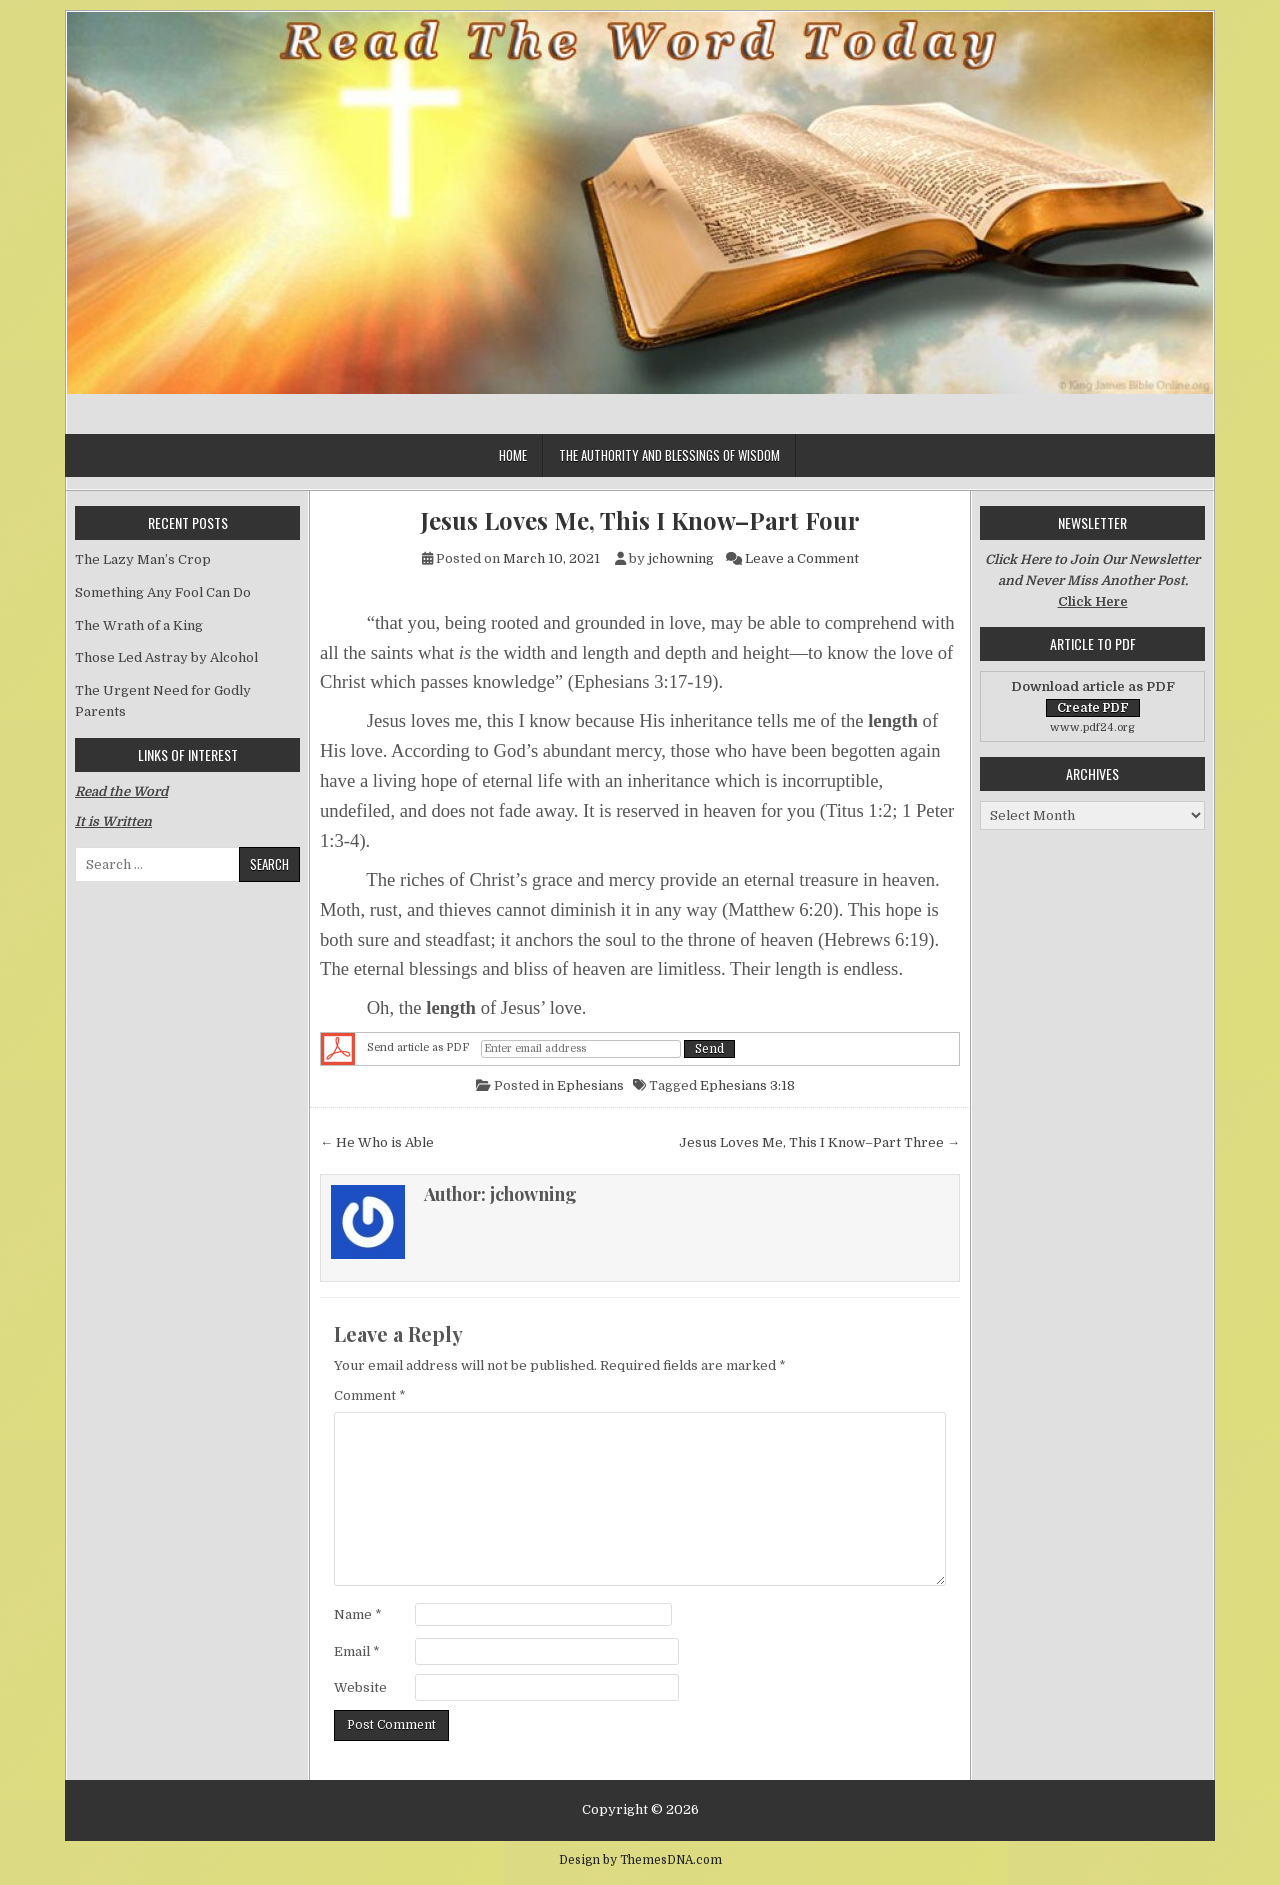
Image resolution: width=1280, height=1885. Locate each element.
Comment (370, 1395)
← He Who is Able (377, 1142)
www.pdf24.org (1092, 727)
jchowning (681, 558)
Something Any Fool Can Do (163, 592)
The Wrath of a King (139, 625)
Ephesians (590, 1085)
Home (513, 455)
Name (358, 1614)
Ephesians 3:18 (747, 1085)
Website (360, 1687)
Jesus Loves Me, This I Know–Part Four (640, 520)
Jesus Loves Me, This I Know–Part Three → (819, 1142)
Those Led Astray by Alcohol (166, 657)
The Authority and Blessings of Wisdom (669, 455)
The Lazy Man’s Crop (143, 559)
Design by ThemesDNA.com (640, 1860)
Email (357, 1651)
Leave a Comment (802, 558)
